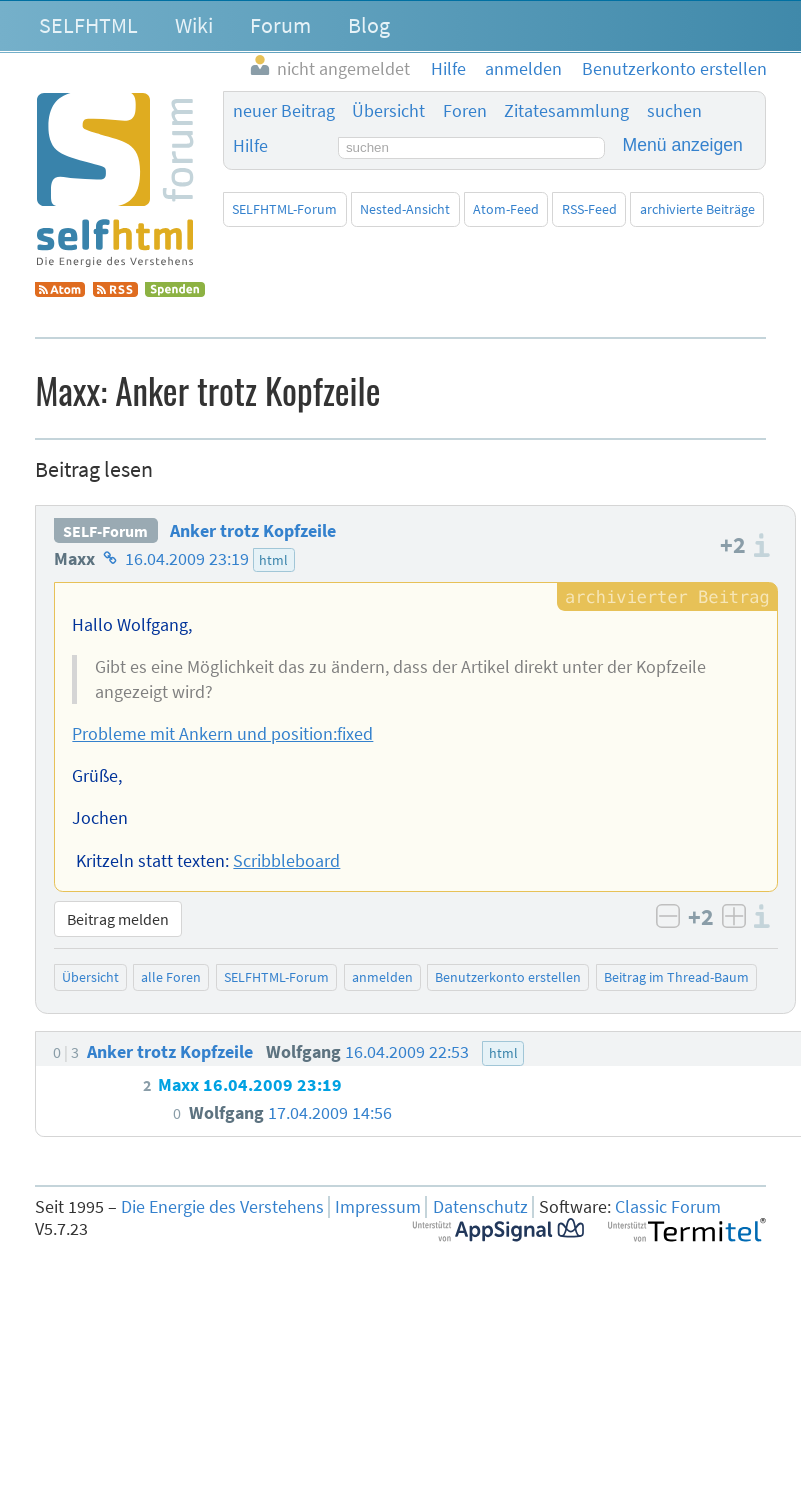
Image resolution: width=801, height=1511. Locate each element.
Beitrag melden (118, 919)
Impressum (378, 1207)
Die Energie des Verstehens (222, 1207)
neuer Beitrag (284, 111)
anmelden (382, 977)
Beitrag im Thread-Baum (676, 977)
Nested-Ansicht (405, 209)
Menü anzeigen (683, 145)
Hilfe (250, 146)
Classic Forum (668, 1207)
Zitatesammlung (566, 111)
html (273, 560)
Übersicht (388, 111)
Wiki (194, 25)
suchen (674, 111)
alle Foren (171, 977)
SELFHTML (88, 25)
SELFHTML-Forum (284, 209)
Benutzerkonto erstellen (508, 977)
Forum (280, 25)
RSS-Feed (589, 209)
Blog (369, 25)
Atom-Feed (506, 209)
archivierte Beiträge (697, 209)
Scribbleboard (286, 861)
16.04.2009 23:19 (187, 559)
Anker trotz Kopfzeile (253, 531)
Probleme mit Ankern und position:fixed (222, 734)
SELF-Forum (105, 531)
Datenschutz (480, 1207)
